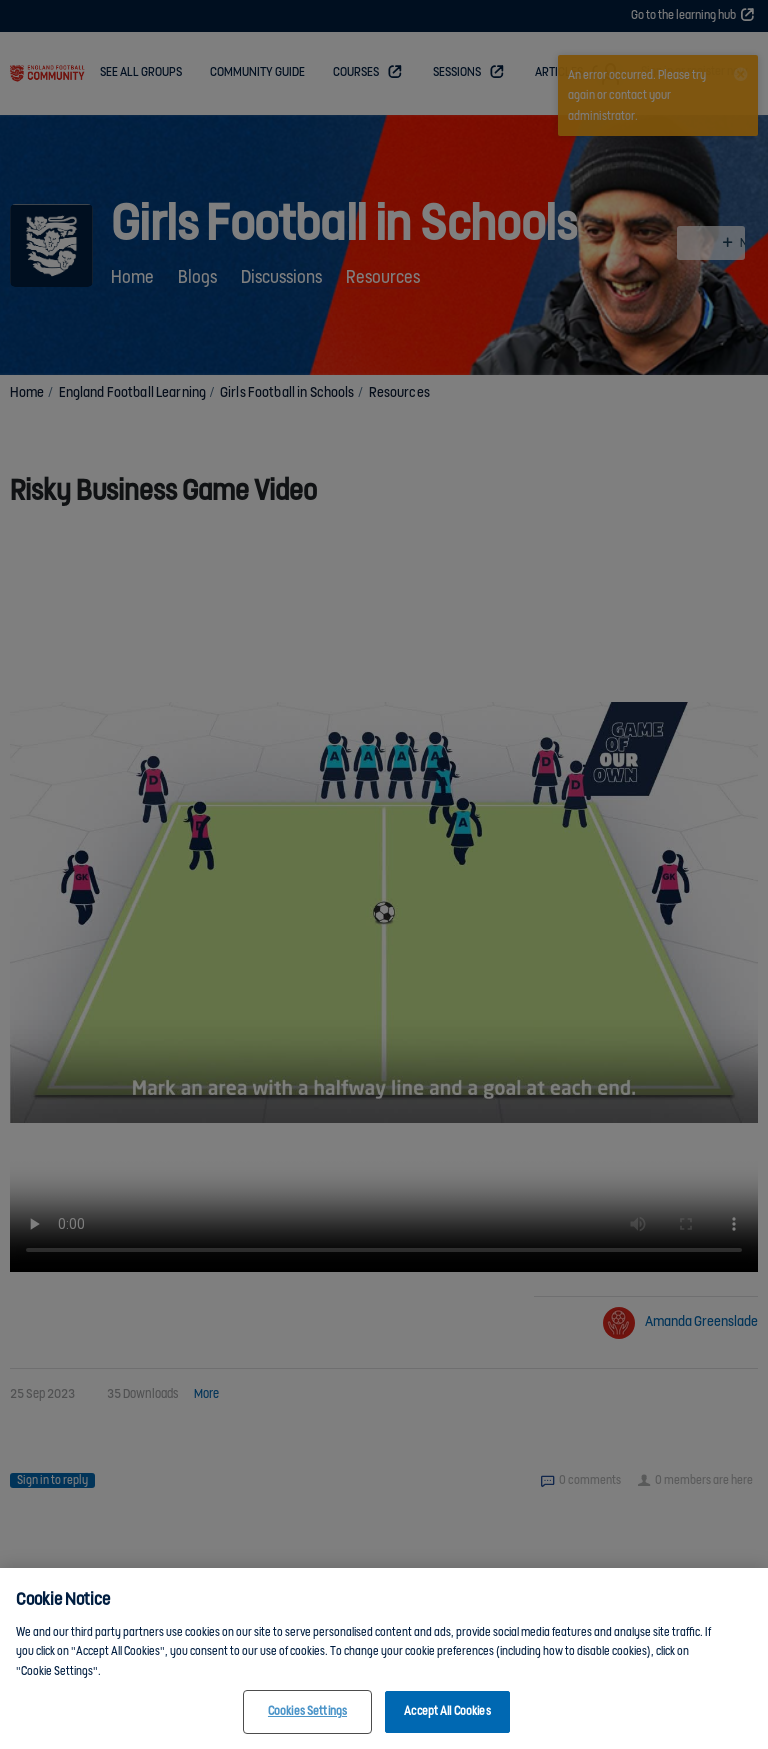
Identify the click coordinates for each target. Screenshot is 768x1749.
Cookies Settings (307, 1711)
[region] (384, 1658)
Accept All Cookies (447, 1711)
